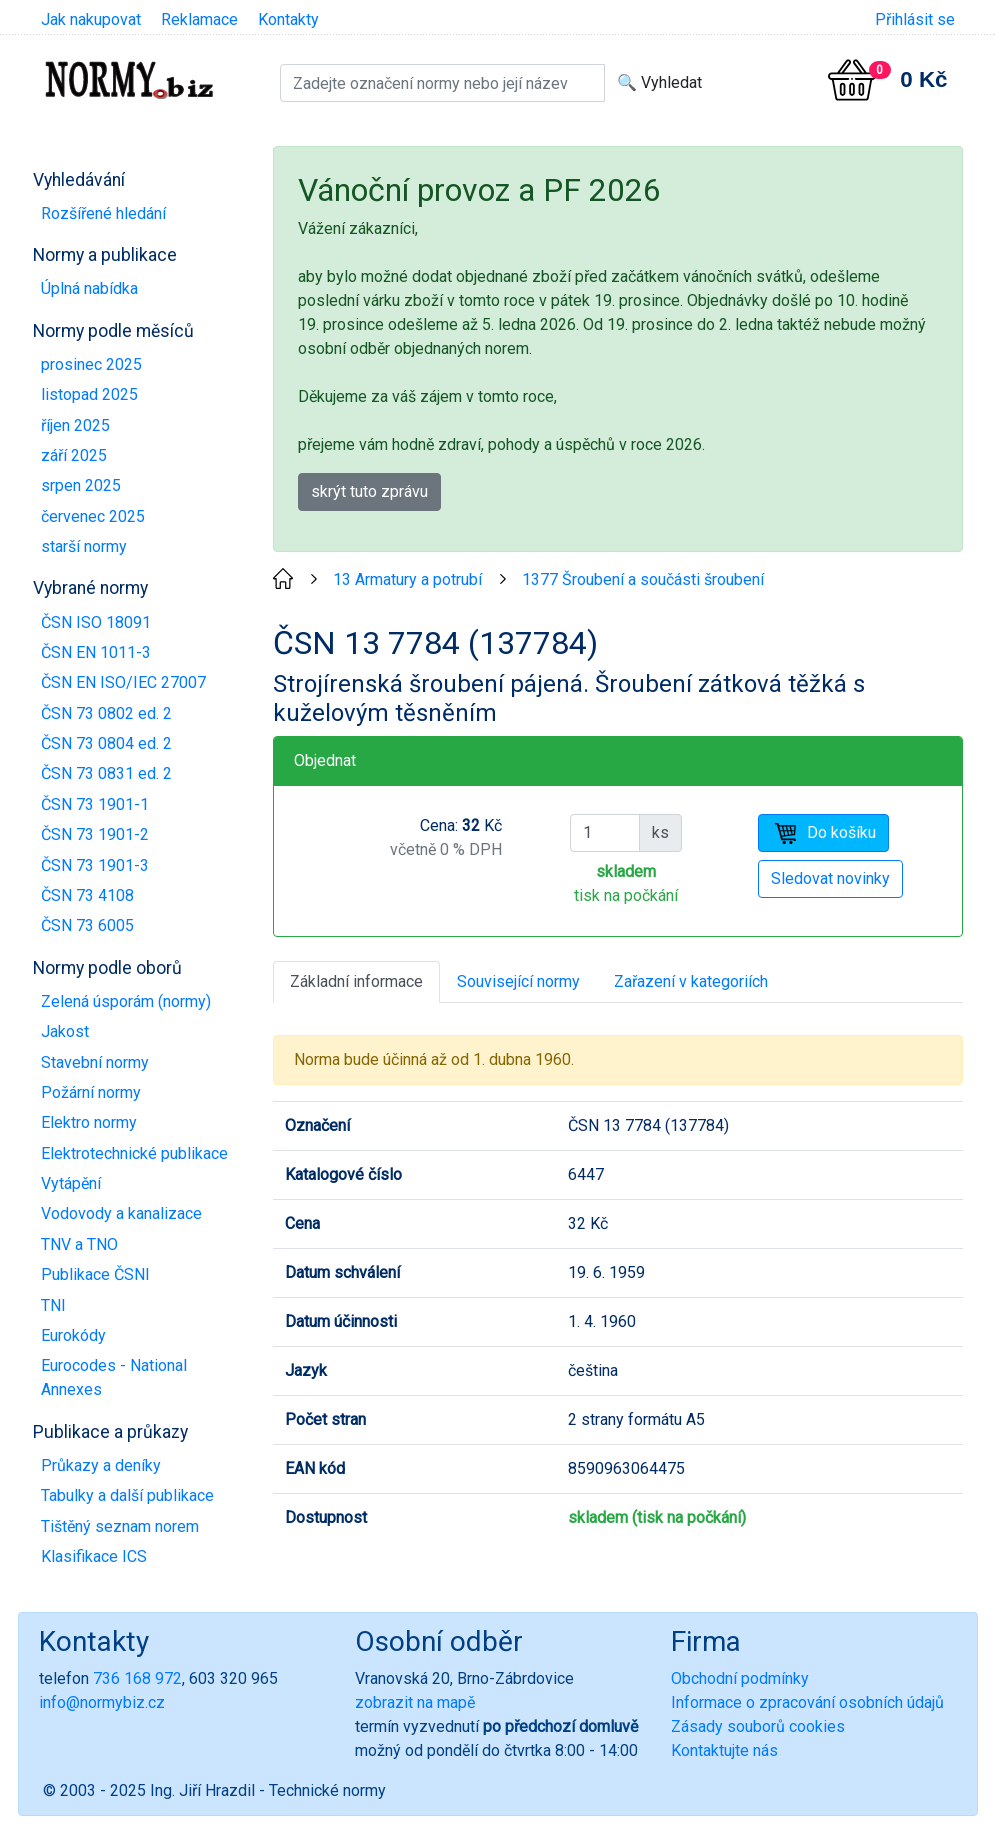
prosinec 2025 (91, 364)
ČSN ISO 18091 (96, 622)
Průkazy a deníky (101, 1465)
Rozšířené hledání (103, 213)
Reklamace (199, 19)
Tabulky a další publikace (127, 1495)
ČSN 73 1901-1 (95, 804)
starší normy (84, 546)
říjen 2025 (75, 425)
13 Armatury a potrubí (407, 579)
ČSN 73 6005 (87, 925)
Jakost (65, 1031)
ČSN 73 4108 (87, 895)
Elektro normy (89, 1122)
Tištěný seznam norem (120, 1526)
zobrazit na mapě (415, 1702)
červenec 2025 (93, 516)
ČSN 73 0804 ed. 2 (106, 743)
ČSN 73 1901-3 (95, 865)
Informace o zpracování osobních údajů (807, 1702)
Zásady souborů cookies (758, 1726)
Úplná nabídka (89, 288)
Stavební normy (95, 1062)
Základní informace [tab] (356, 981)
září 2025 (74, 455)
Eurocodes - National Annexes (114, 1377)
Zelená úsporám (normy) (126, 1001)
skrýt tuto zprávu (369, 491)
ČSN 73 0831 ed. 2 (106, 773)
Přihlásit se (915, 19)
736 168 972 (137, 1678)
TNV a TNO (79, 1244)
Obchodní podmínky (740, 1678)
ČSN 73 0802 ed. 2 (106, 713)
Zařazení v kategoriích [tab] (691, 981)
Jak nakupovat (91, 19)
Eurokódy (73, 1335)
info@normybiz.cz (102, 1702)
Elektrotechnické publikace (134, 1153)
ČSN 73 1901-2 (95, 834)
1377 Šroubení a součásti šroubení (643, 579)
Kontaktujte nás (724, 1750)
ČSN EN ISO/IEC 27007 (123, 682)
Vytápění (71, 1183)
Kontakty (288, 19)
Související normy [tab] (518, 981)
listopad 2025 (89, 394)
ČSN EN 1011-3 (96, 652)
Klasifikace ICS (94, 1556)
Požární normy (91, 1092)
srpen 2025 (81, 485)
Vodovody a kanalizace (121, 1213)
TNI (53, 1305)
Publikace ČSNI (95, 1274)
